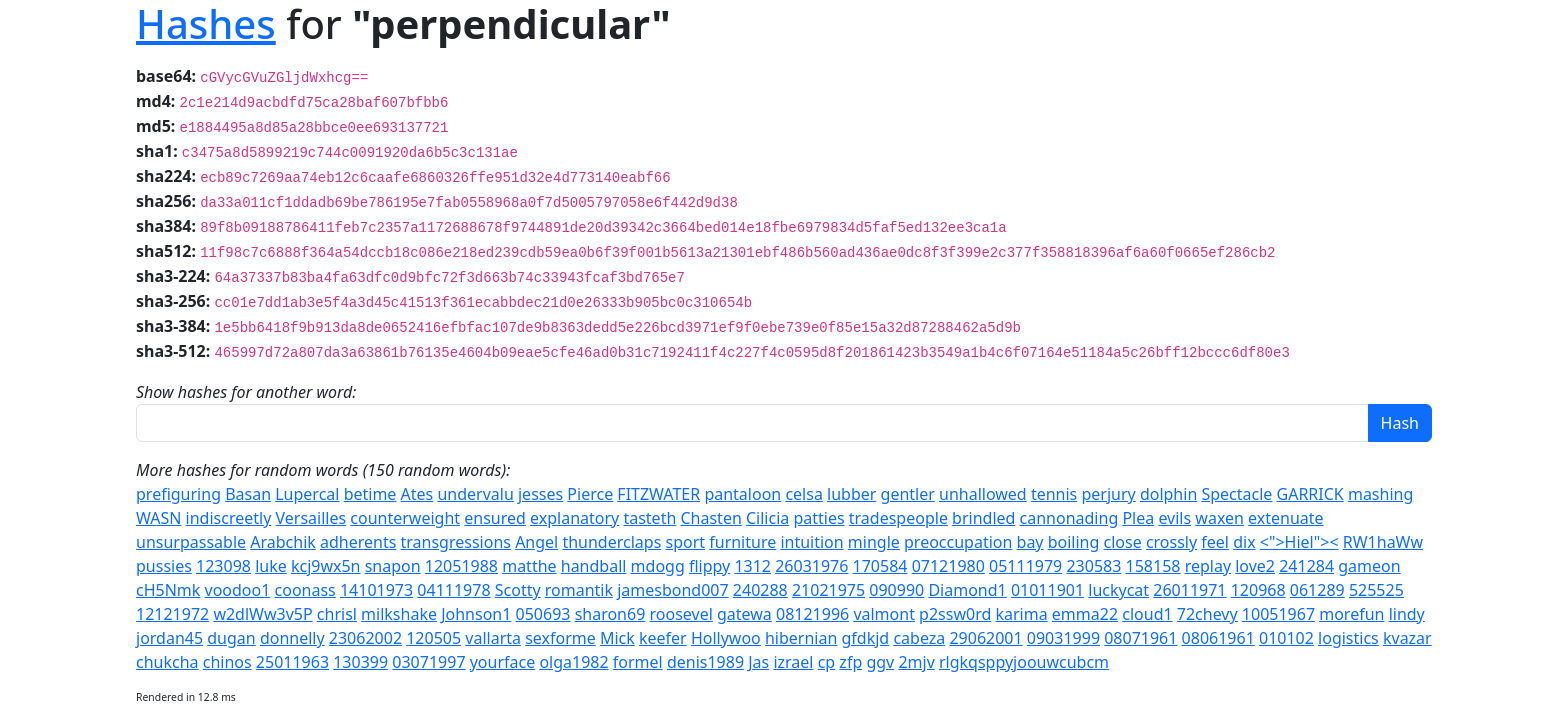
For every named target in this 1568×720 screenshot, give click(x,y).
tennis (1054, 494)
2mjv (916, 662)
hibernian (801, 638)
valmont (884, 614)
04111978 (453, 590)
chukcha (167, 662)
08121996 (812, 614)
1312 (752, 566)
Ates (417, 494)
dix (1244, 542)
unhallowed (983, 494)
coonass (305, 590)
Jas (758, 662)
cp (827, 662)
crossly (1171, 542)
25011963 (292, 662)
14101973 (376, 590)
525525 (1376, 590)
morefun (1351, 614)
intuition (811, 542)
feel (1215, 542)
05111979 (1025, 566)
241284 (1306, 566)
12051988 (461, 566)
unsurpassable (191, 542)
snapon (393, 566)
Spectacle (1236, 494)
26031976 (811, 566)
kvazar (1407, 638)
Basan (248, 494)
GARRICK (1310, 494)
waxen (1219, 518)
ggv (880, 662)
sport (685, 542)
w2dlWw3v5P (262, 614)
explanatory (574, 518)
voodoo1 (238, 590)
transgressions (456, 542)
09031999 (1063, 638)
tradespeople (898, 518)
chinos (227, 662)
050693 (543, 614)
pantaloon (742, 494)
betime (370, 494)
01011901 (1047, 590)
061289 (1317, 590)
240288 (760, 590)
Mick (617, 638)
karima (1021, 614)
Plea (1138, 518)
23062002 (365, 638)
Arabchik (283, 542)
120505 (433, 638)
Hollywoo (726, 638)
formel (638, 662)
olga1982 (573, 662)
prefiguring (178, 494)
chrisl (337, 614)
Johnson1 (476, 614)
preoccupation (958, 542)
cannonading (1069, 518)
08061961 (1218, 638)
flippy (709, 566)
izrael (793, 662)
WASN (158, 518)
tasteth (649, 518)
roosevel (681, 614)
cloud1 (1147, 614)
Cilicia (767, 518)
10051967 (1278, 614)
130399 (360, 662)
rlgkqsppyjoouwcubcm (1024, 662)
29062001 (985, 638)
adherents (358, 542)
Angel (536, 542)
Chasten (710, 518)
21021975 (828, 590)
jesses (540, 494)
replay (1208, 566)
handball (594, 566)
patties (818, 518)
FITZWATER (658, 494)
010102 (1286, 638)
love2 (1255, 566)
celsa (803, 494)
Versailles (311, 518)
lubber (851, 494)
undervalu (475, 494)
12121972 (172, 614)
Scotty (518, 590)
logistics (1348, 638)
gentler (908, 494)
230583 (1093, 566)
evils (1174, 518)
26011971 (1189, 590)
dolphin (1168, 494)
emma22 (1085, 614)
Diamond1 (967, 590)
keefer (663, 638)
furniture (742, 542)
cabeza (919, 638)
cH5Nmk (168, 590)
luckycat (1118, 590)
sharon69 (610, 614)
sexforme (560, 638)
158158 (1153, 566)
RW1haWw (1383, 542)
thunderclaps (611, 542)
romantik (579, 590)
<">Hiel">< (1299, 542)
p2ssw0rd (955, 614)
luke (271, 566)
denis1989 (705, 662)
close (1123, 542)
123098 (223, 566)
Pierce (590, 494)
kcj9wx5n (326, 566)
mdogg (658, 566)
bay (1030, 542)
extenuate (1286, 518)
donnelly (292, 638)
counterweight (405, 518)
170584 (880, 566)
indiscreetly (229, 518)
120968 (1258, 590)
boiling (1074, 542)
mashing (1380, 494)
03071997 (428, 662)
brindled (983, 518)
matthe (529, 566)
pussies (164, 566)
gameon (1369, 566)
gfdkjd (866, 638)
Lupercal (307, 494)
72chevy (1207, 614)
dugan (231, 638)
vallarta (493, 638)
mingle (874, 542)
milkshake (399, 614)
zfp (850, 662)
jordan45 (169, 638)
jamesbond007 (672, 590)
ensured (495, 518)
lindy (1407, 614)
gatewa (744, 614)
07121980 (948, 566)
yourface (503, 662)
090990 (896, 590)
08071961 (1140, 638)
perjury (1108, 494)
